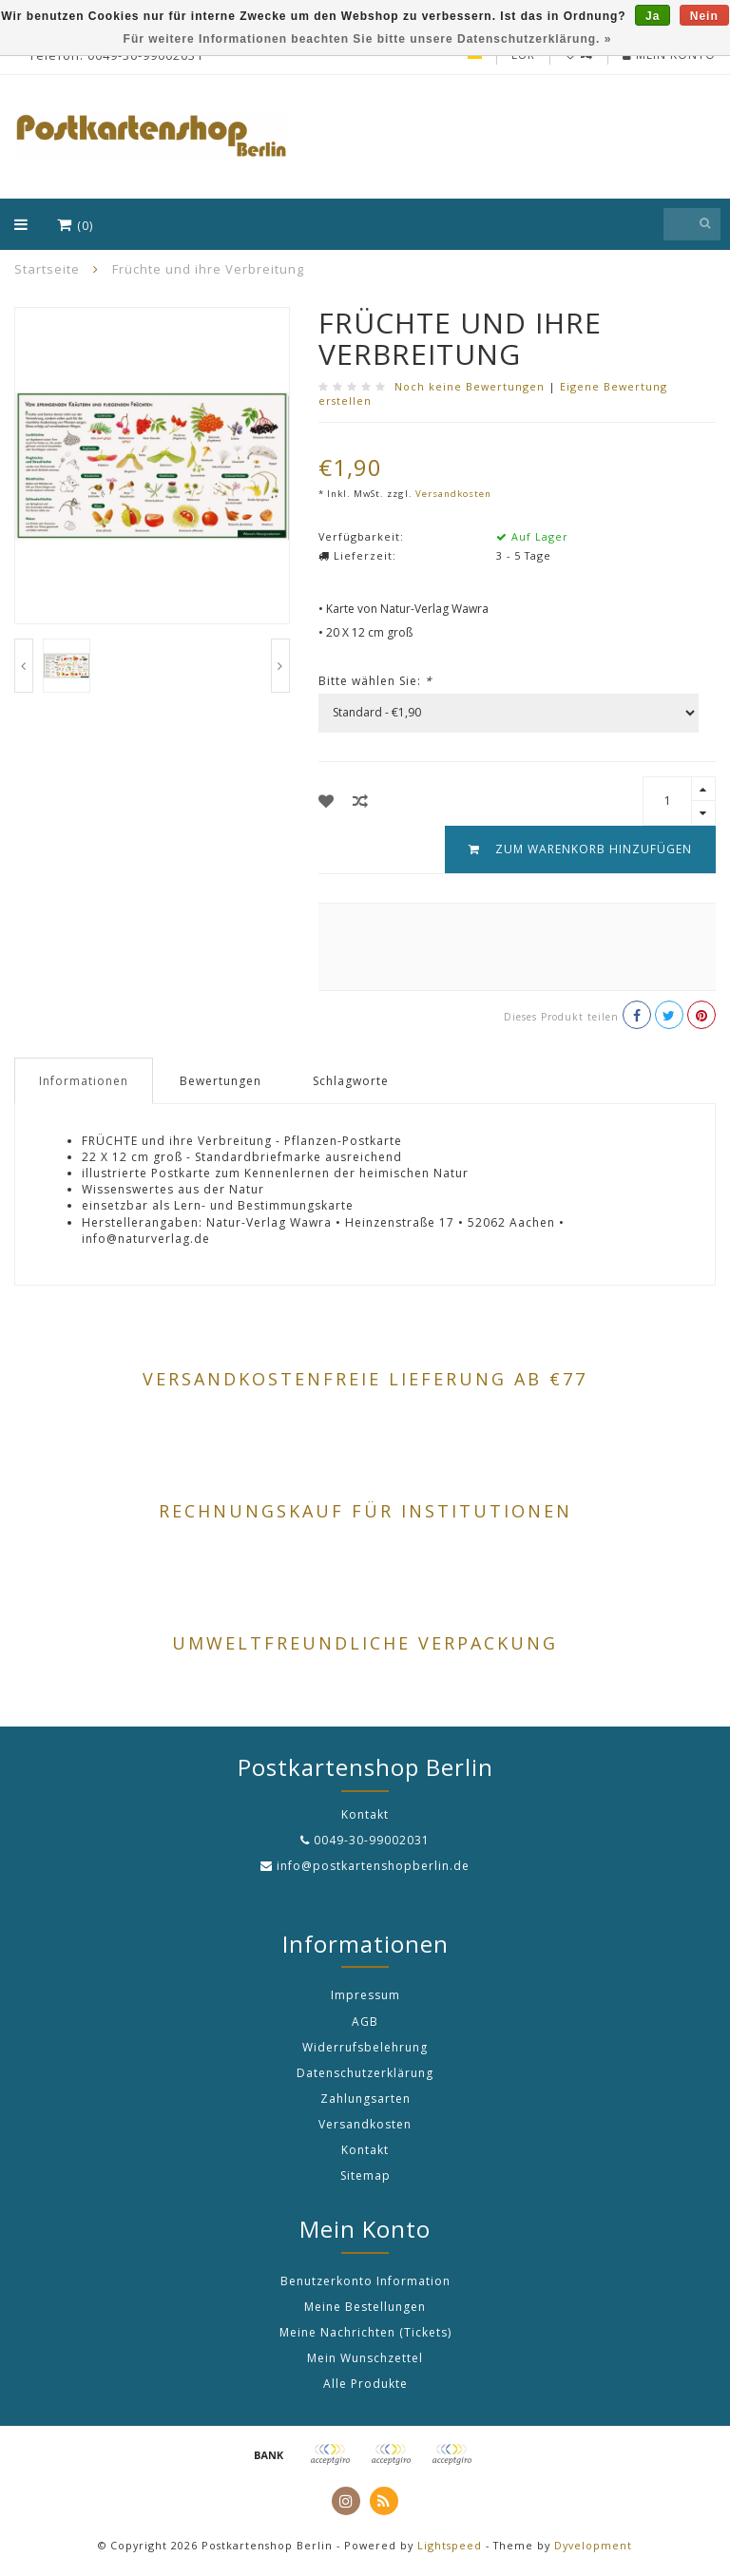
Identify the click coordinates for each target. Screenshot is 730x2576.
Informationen (83, 1081)
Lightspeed (449, 2545)
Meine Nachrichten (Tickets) (365, 2332)
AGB (365, 2021)
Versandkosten (453, 493)
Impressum (365, 1995)
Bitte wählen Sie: (375, 681)
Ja (652, 16)
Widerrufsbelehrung (365, 2047)
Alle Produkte (365, 2384)
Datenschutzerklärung (365, 2073)
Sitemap (365, 2175)
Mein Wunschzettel (365, 2358)
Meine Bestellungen (365, 2307)
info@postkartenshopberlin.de (373, 1866)
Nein (704, 16)
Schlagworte (351, 1081)
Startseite (47, 268)
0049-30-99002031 (372, 1840)
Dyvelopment (593, 2545)
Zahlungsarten (365, 2098)
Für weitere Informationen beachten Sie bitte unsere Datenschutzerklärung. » (368, 39)
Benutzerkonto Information (365, 2281)
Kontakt (365, 2150)
